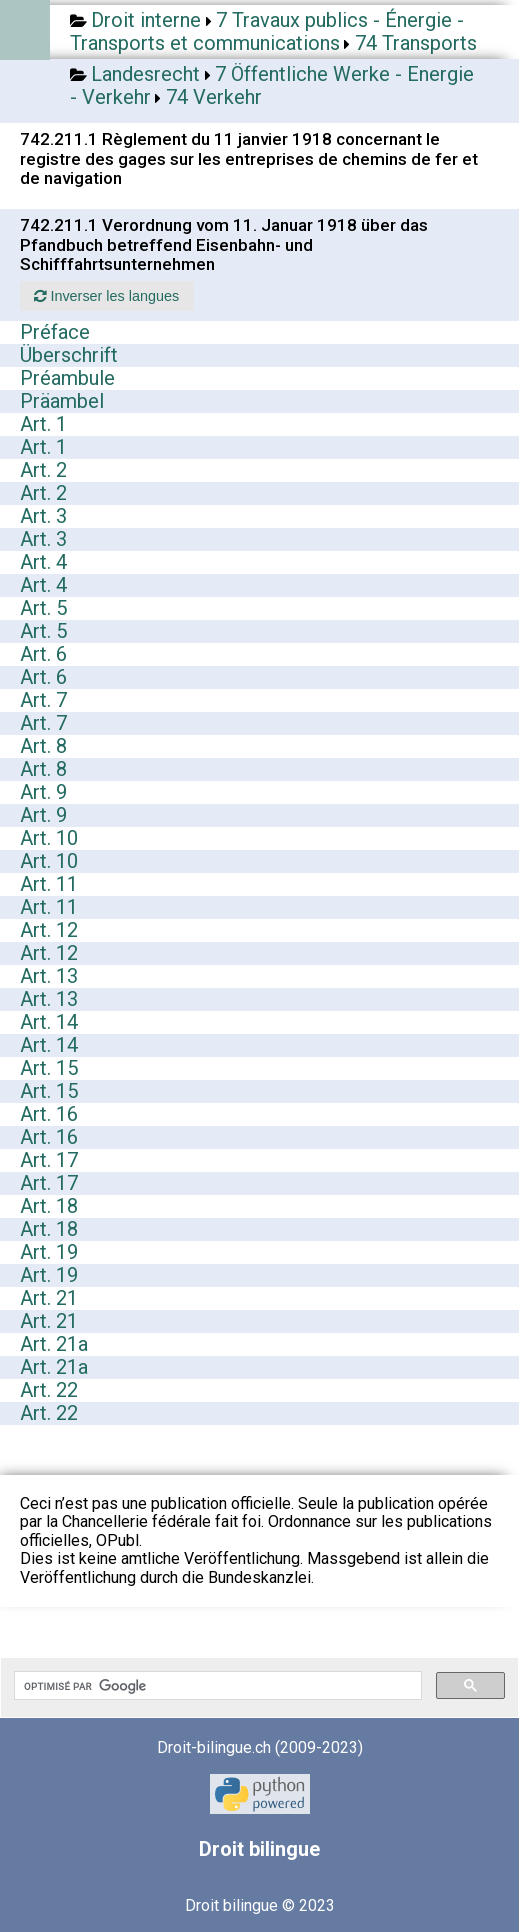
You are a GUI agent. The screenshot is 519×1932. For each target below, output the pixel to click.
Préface (55, 332)
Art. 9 (43, 792)
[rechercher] (216, 1686)
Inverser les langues (106, 296)
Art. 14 (49, 1022)
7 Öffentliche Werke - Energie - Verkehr (272, 85)
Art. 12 (49, 930)
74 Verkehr (214, 97)
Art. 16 (49, 1114)
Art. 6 (43, 654)
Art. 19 (49, 1252)
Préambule (67, 378)
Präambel (62, 401)
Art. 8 (43, 746)
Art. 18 (49, 1206)
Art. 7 (43, 700)
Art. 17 (49, 1160)
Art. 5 (43, 608)
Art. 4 (43, 562)
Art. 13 (49, 976)
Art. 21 (49, 1298)
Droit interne (146, 20)
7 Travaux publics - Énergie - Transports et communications (267, 31)
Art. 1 (43, 424)
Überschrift (69, 355)
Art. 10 (49, 838)
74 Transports (416, 43)
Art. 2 (43, 470)
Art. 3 (43, 516)
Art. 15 (49, 1068)
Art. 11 (49, 884)
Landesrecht (145, 74)
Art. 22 (49, 1390)
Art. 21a (54, 1344)
